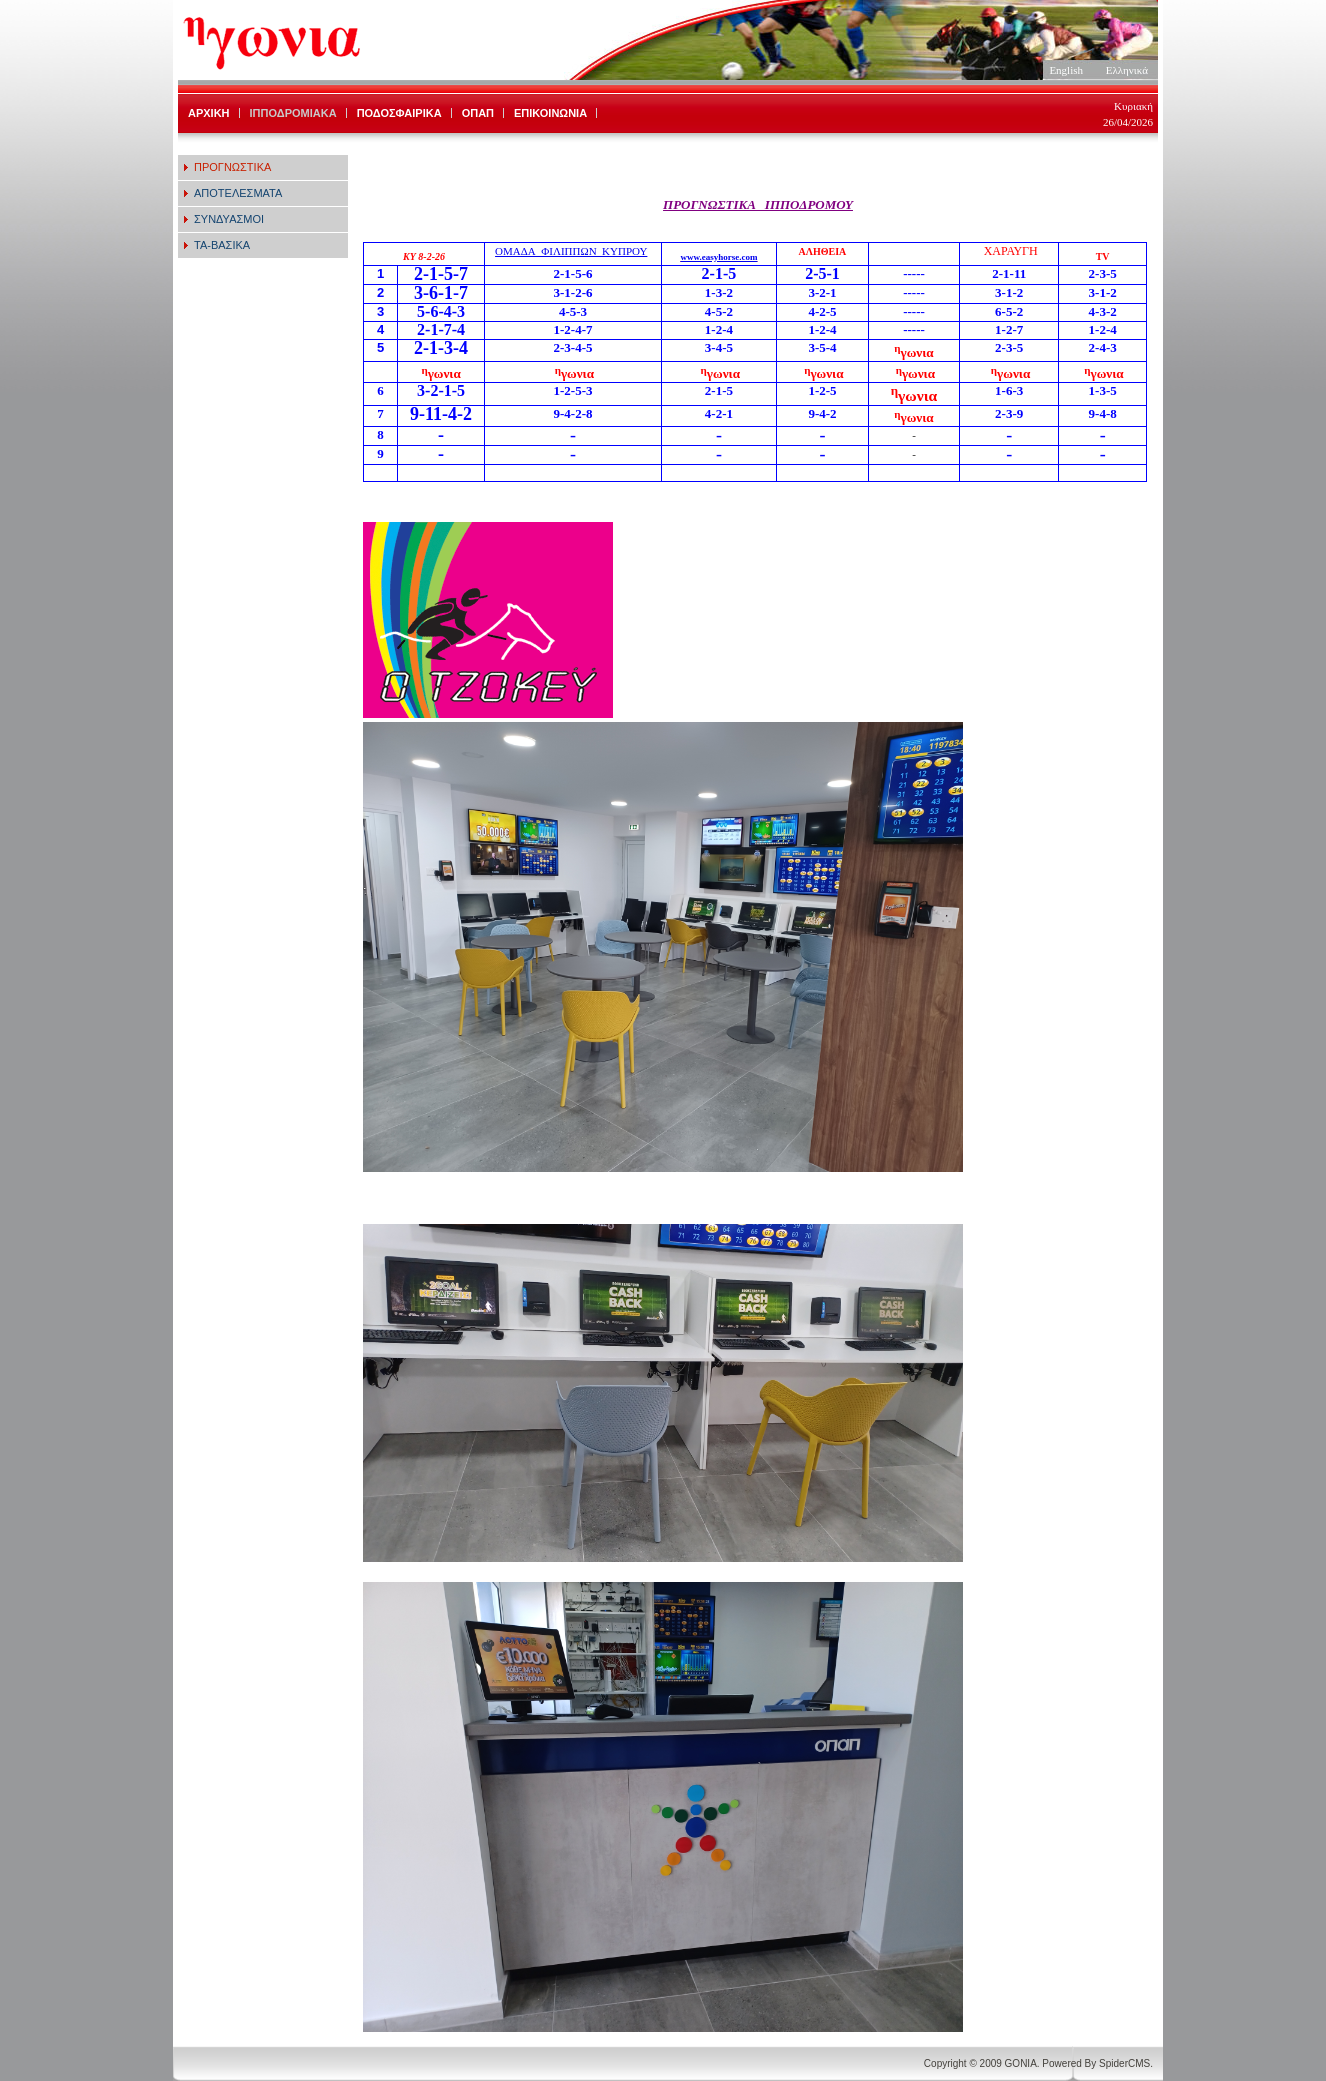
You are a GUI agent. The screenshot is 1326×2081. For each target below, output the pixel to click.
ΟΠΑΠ (478, 113)
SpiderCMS (1124, 2063)
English (1066, 70)
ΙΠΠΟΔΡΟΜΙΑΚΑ (293, 113)
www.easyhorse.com (718, 257)
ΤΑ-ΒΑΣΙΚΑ (222, 245)
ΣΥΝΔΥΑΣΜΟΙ (229, 219)
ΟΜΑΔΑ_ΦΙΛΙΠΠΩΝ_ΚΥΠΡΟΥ (571, 251)
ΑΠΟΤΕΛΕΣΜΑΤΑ (238, 193)
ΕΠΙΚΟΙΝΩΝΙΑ (550, 113)
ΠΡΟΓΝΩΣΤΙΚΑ (232, 167)
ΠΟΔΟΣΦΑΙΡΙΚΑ (399, 113)
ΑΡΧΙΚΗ (209, 113)
